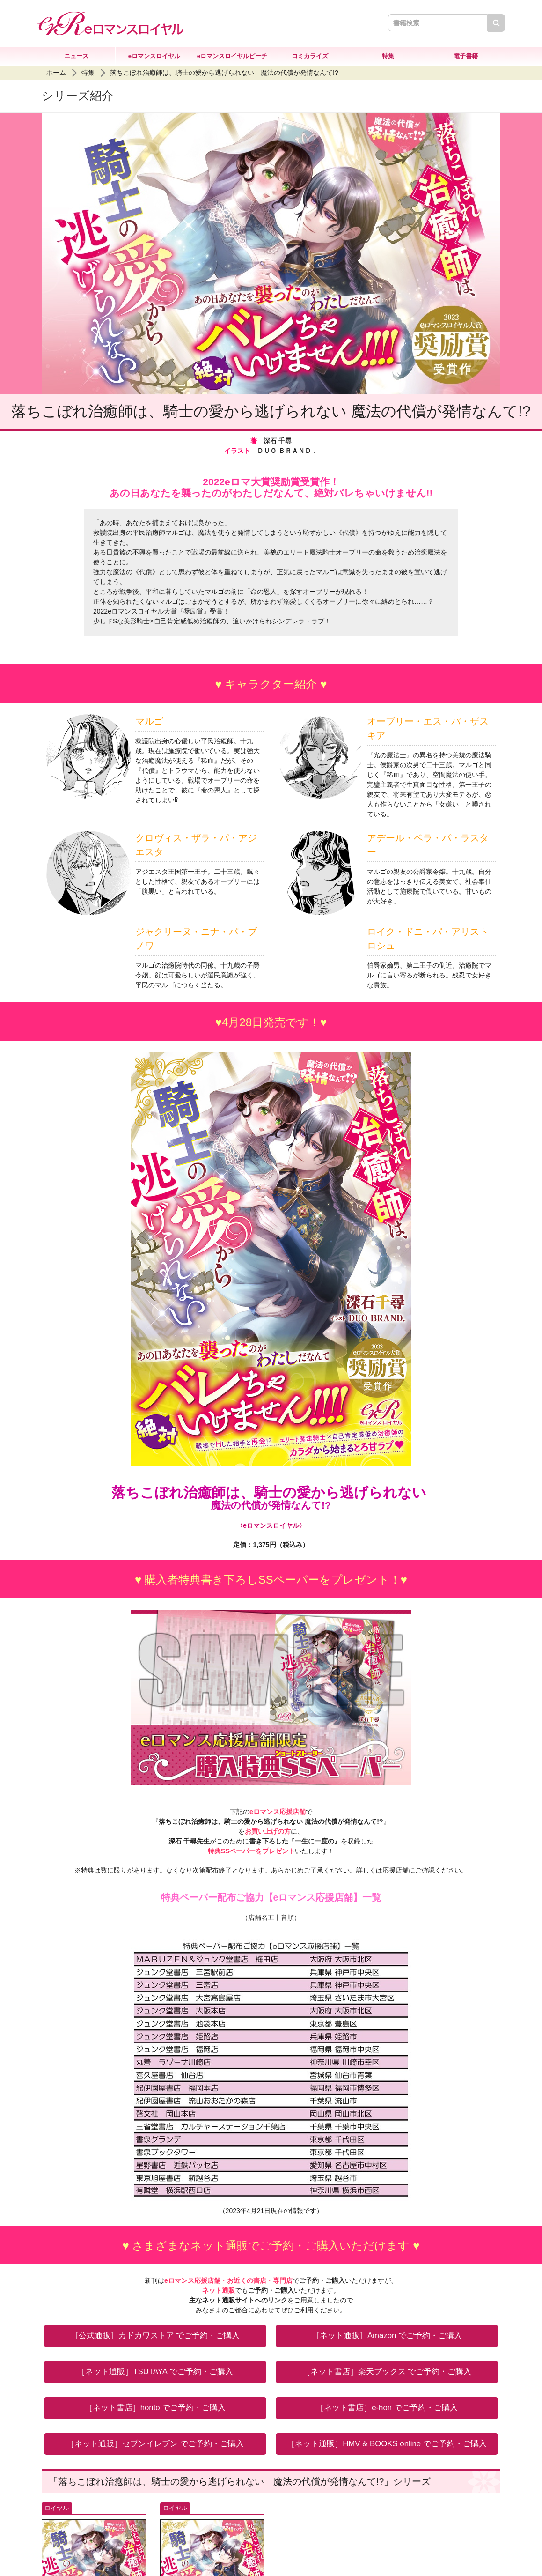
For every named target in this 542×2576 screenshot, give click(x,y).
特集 (388, 55)
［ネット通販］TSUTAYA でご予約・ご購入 (155, 2371)
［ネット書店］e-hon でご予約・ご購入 (387, 2407)
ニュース (76, 55)
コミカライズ (310, 55)
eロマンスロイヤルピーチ (232, 55)
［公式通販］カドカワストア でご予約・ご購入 (155, 2335)
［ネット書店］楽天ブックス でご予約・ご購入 (387, 2371)
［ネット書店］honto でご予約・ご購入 (155, 2407)
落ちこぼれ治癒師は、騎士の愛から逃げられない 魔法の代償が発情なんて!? (224, 72)
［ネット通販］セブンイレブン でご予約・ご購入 (155, 2443)
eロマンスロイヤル (154, 55)
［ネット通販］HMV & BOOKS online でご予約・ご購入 (387, 2443)
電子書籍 (466, 55)
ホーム (56, 72)
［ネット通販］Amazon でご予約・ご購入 (387, 2335)
